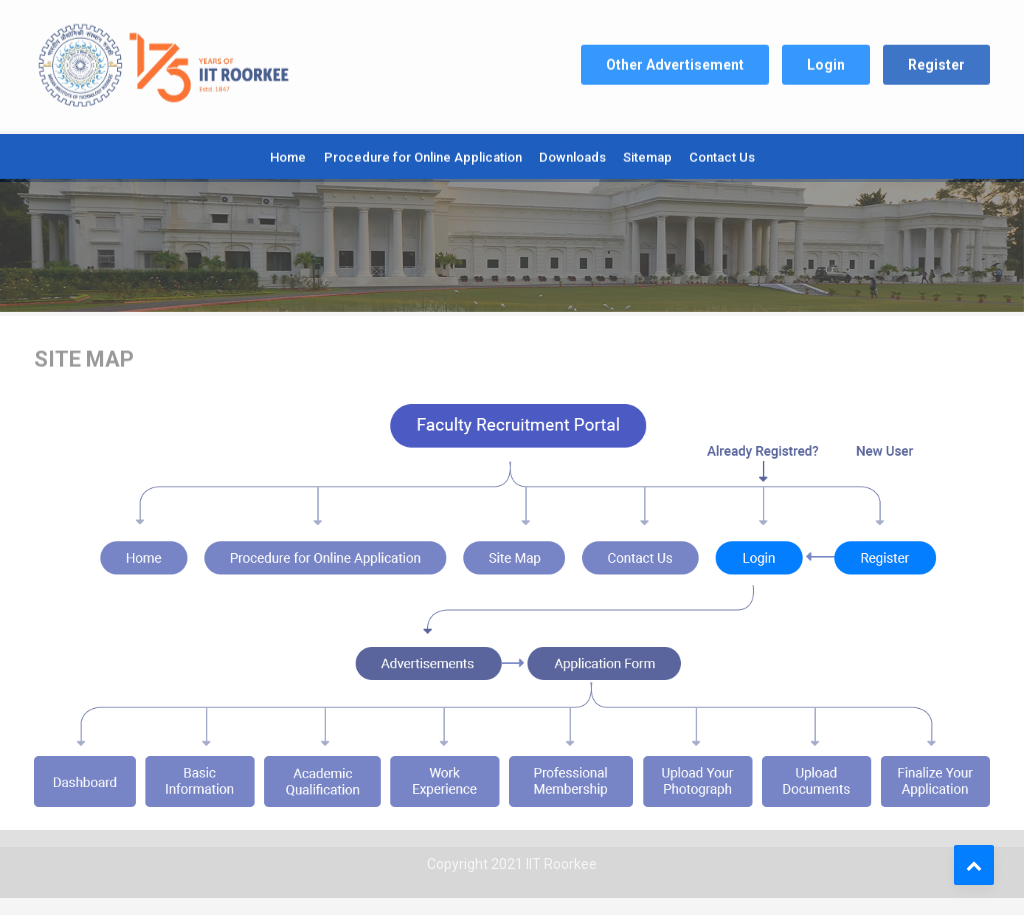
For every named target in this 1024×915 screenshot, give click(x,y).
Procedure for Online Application (423, 154)
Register (936, 60)
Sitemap (647, 154)
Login (826, 60)
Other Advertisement (675, 60)
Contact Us (722, 154)
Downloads (572, 154)
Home (288, 154)
